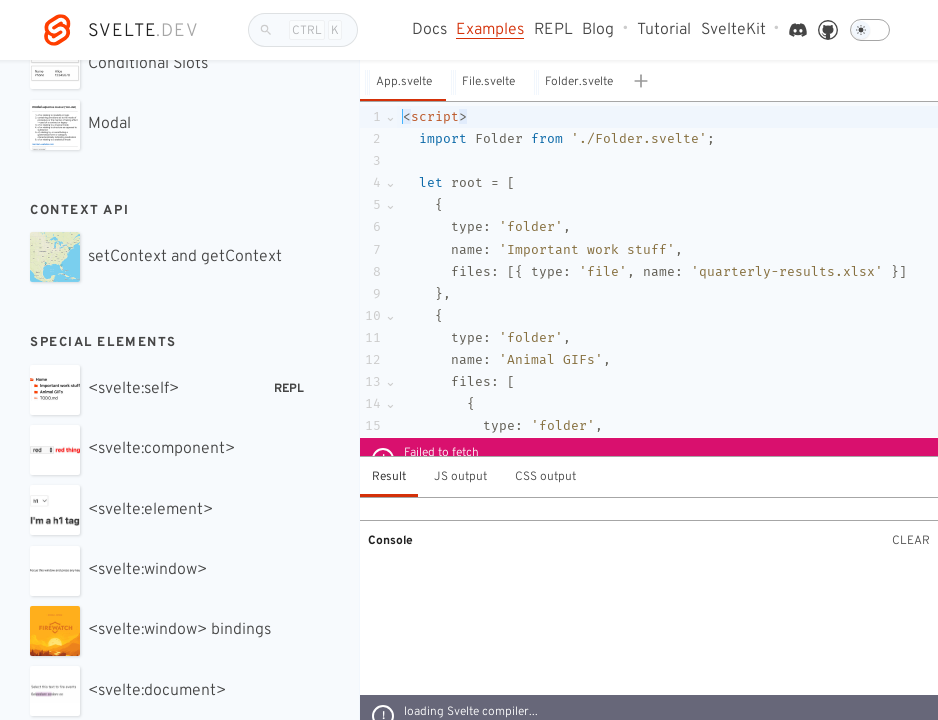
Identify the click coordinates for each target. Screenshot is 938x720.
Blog (598, 30)
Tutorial (664, 30)
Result (389, 477)
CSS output (545, 477)
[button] (403, 81)
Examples (490, 30)
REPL (553, 30)
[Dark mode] (870, 30)
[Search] (303, 30)
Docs (429, 30)
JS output (460, 477)
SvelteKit (733, 30)
